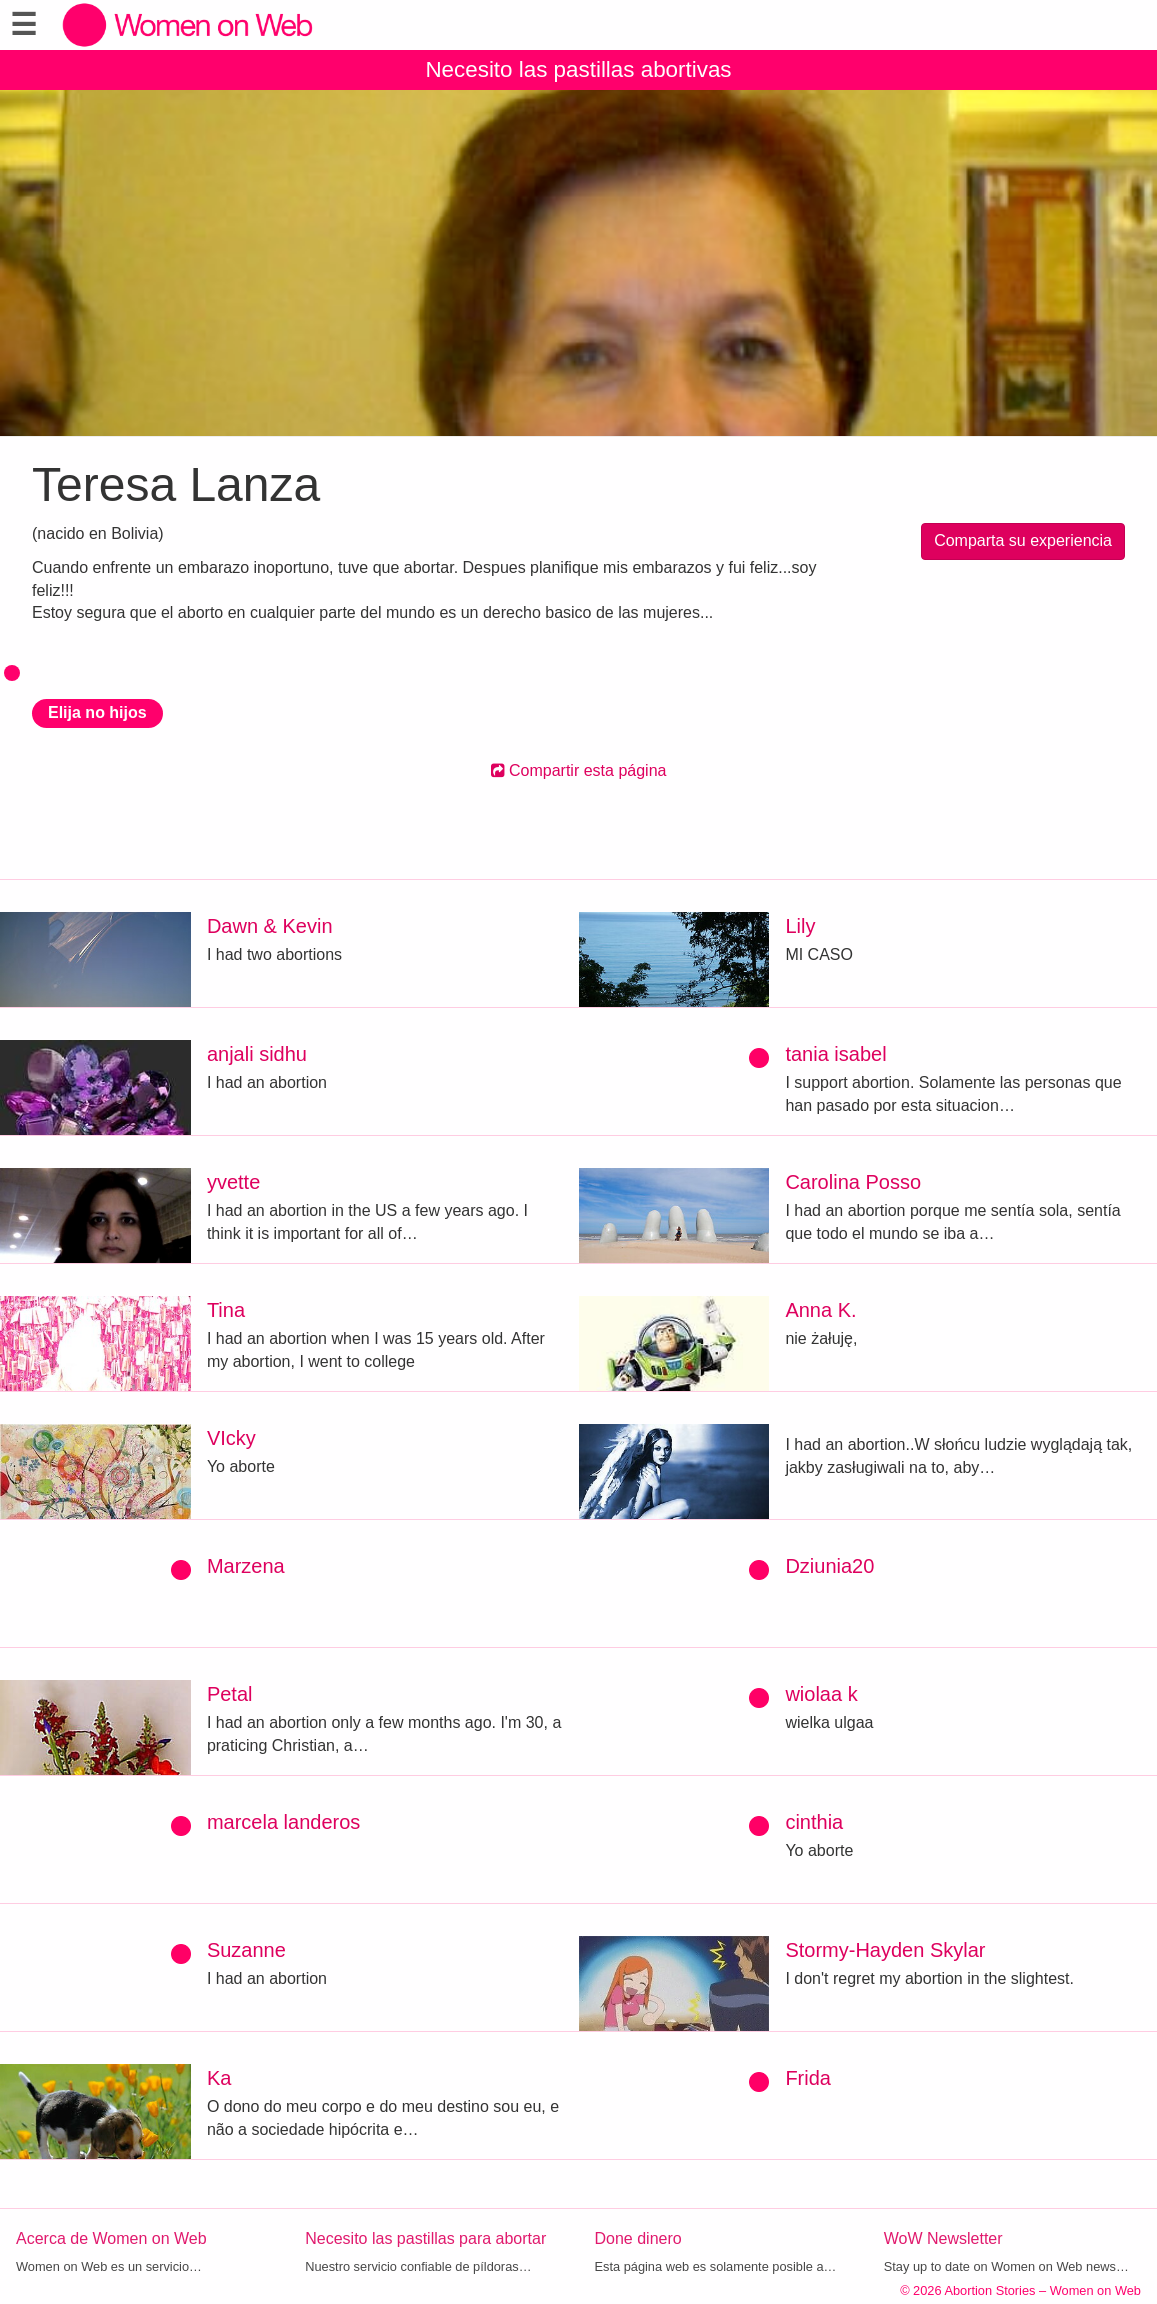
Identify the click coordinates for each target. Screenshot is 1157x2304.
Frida (808, 2078)
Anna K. (820, 1310)
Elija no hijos (97, 712)
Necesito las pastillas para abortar (425, 2238)
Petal (230, 1694)
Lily (800, 926)
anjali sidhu (257, 1054)
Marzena (246, 1566)
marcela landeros (283, 1822)
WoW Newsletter (943, 2238)
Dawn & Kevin (270, 926)
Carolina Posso (853, 1182)
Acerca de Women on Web (111, 2238)
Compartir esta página (579, 770)
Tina (226, 1310)
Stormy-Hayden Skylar (885, 1950)
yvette (233, 1182)
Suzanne (246, 1950)
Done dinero (638, 2238)
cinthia (814, 1822)
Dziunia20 (829, 1566)
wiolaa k (821, 1694)
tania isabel (835, 1054)
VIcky (231, 1438)
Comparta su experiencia (1023, 540)
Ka (219, 2078)
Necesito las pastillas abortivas (578, 69)
